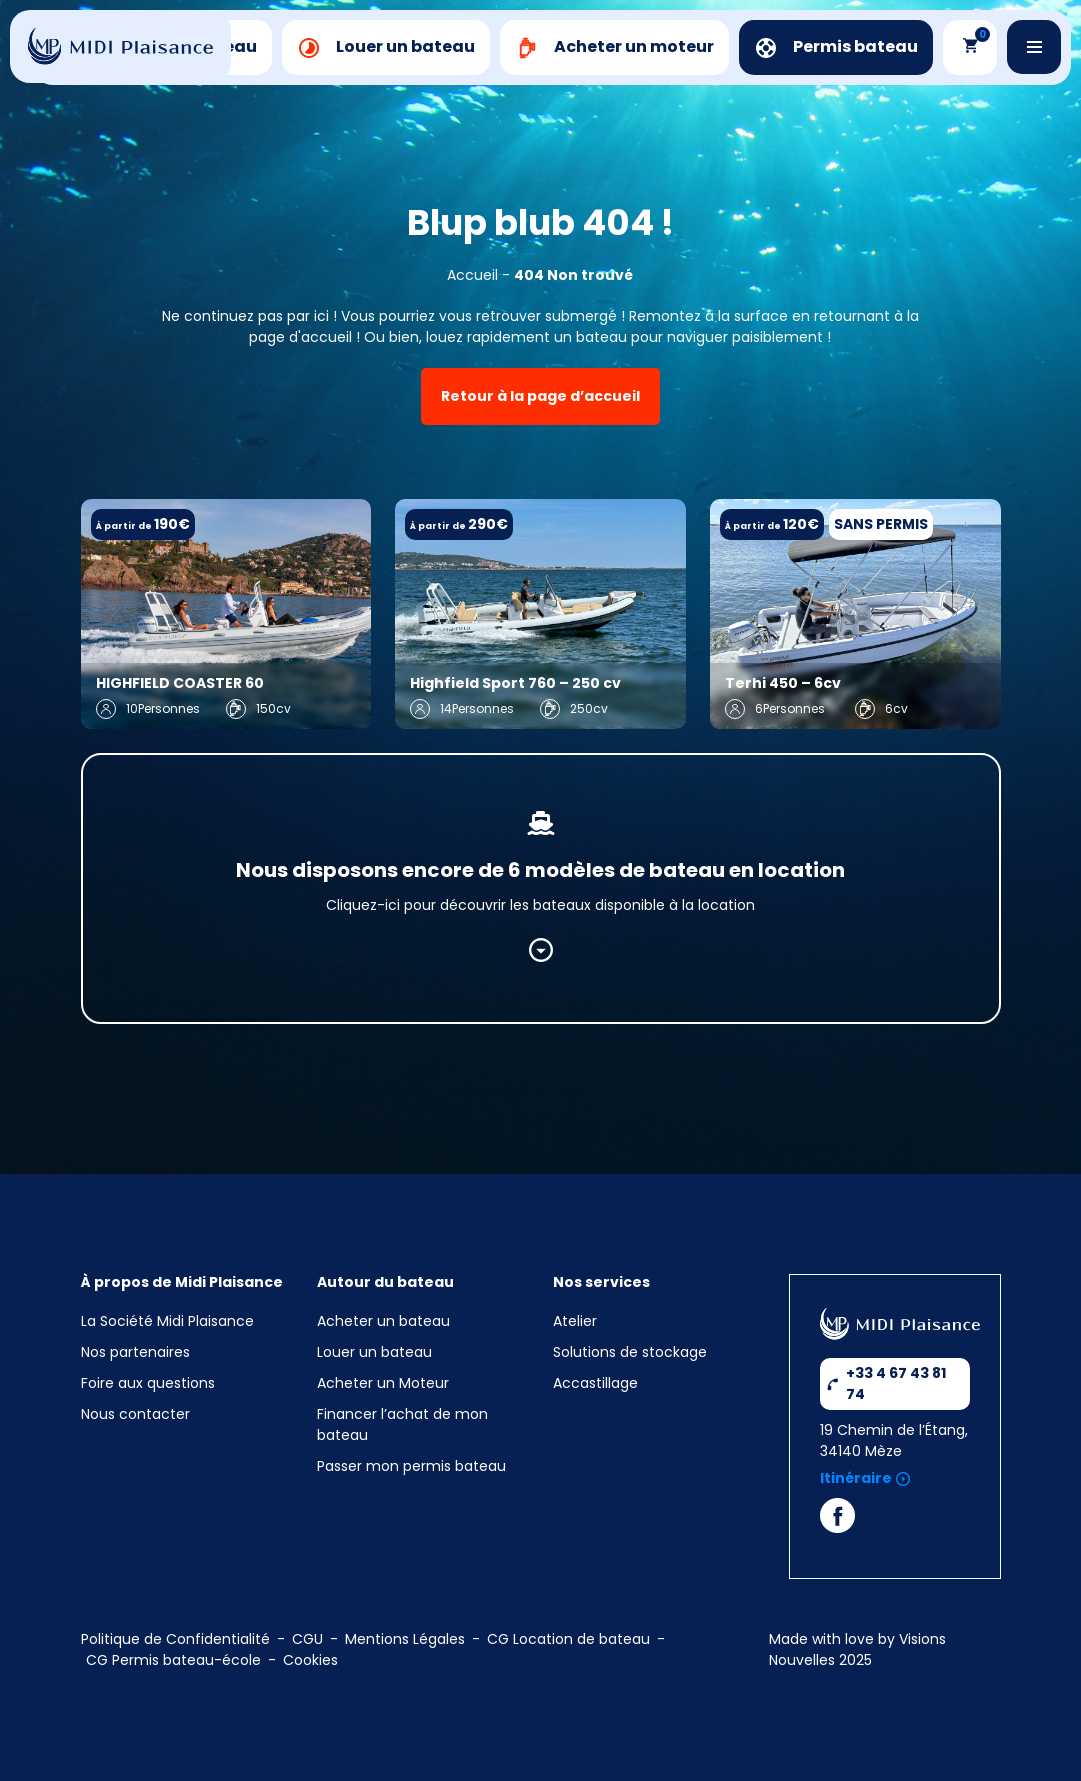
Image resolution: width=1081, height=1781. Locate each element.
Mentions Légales (405, 1639)
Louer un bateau (374, 1352)
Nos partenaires (135, 1352)
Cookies (310, 1660)
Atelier (575, 1321)
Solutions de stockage (632, 1352)
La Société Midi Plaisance (167, 1321)
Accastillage (595, 1383)
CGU (307, 1639)
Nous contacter (135, 1414)
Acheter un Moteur (383, 1383)
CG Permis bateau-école (173, 1660)
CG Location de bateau (568, 1639)
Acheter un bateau (383, 1321)
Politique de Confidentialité (175, 1639)
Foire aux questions (148, 1383)
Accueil (472, 275)
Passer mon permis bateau (411, 1466)
